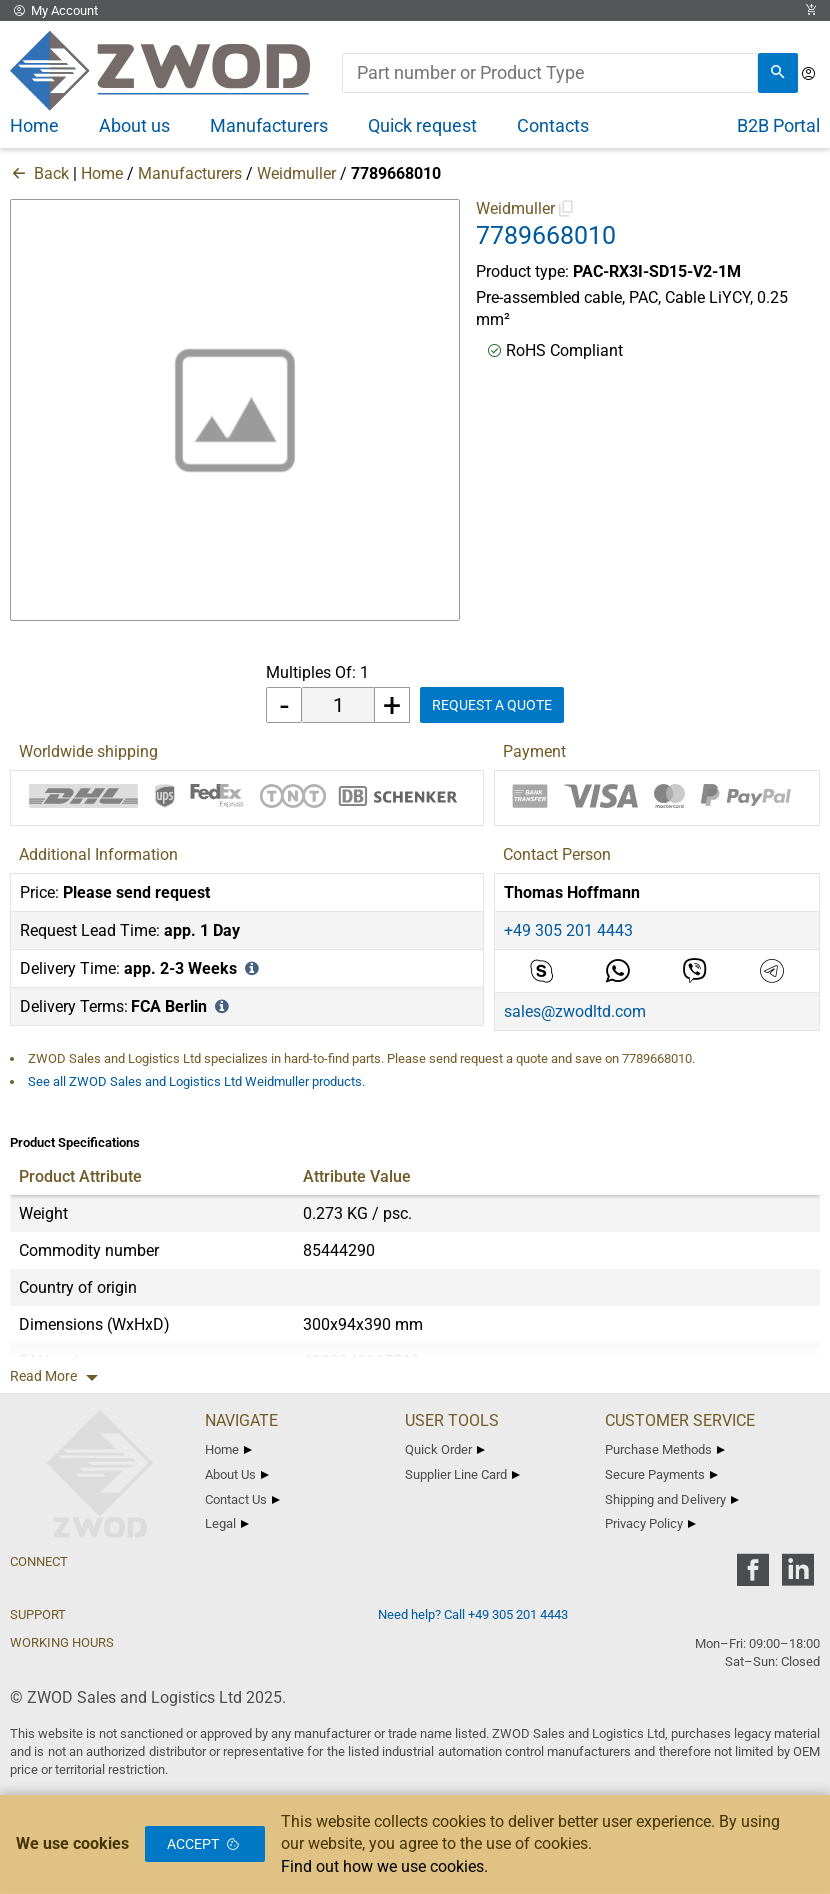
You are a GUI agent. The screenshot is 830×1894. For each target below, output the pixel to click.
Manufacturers (190, 173)
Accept (205, 1844)
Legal (227, 1523)
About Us (237, 1474)
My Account (54, 10)
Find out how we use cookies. (384, 1866)
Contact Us (242, 1499)
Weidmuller (296, 173)
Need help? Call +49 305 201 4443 (473, 1614)
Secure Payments (661, 1474)
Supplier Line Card (462, 1474)
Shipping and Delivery (672, 1499)
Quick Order (445, 1449)
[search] (778, 73)
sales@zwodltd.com (575, 1011)
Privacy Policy (650, 1523)
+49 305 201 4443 (568, 930)
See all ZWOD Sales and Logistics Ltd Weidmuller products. (196, 1081)
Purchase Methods (665, 1449)
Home (102, 173)
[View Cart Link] (811, 10)
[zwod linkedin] (797, 1576)
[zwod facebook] (752, 1576)
